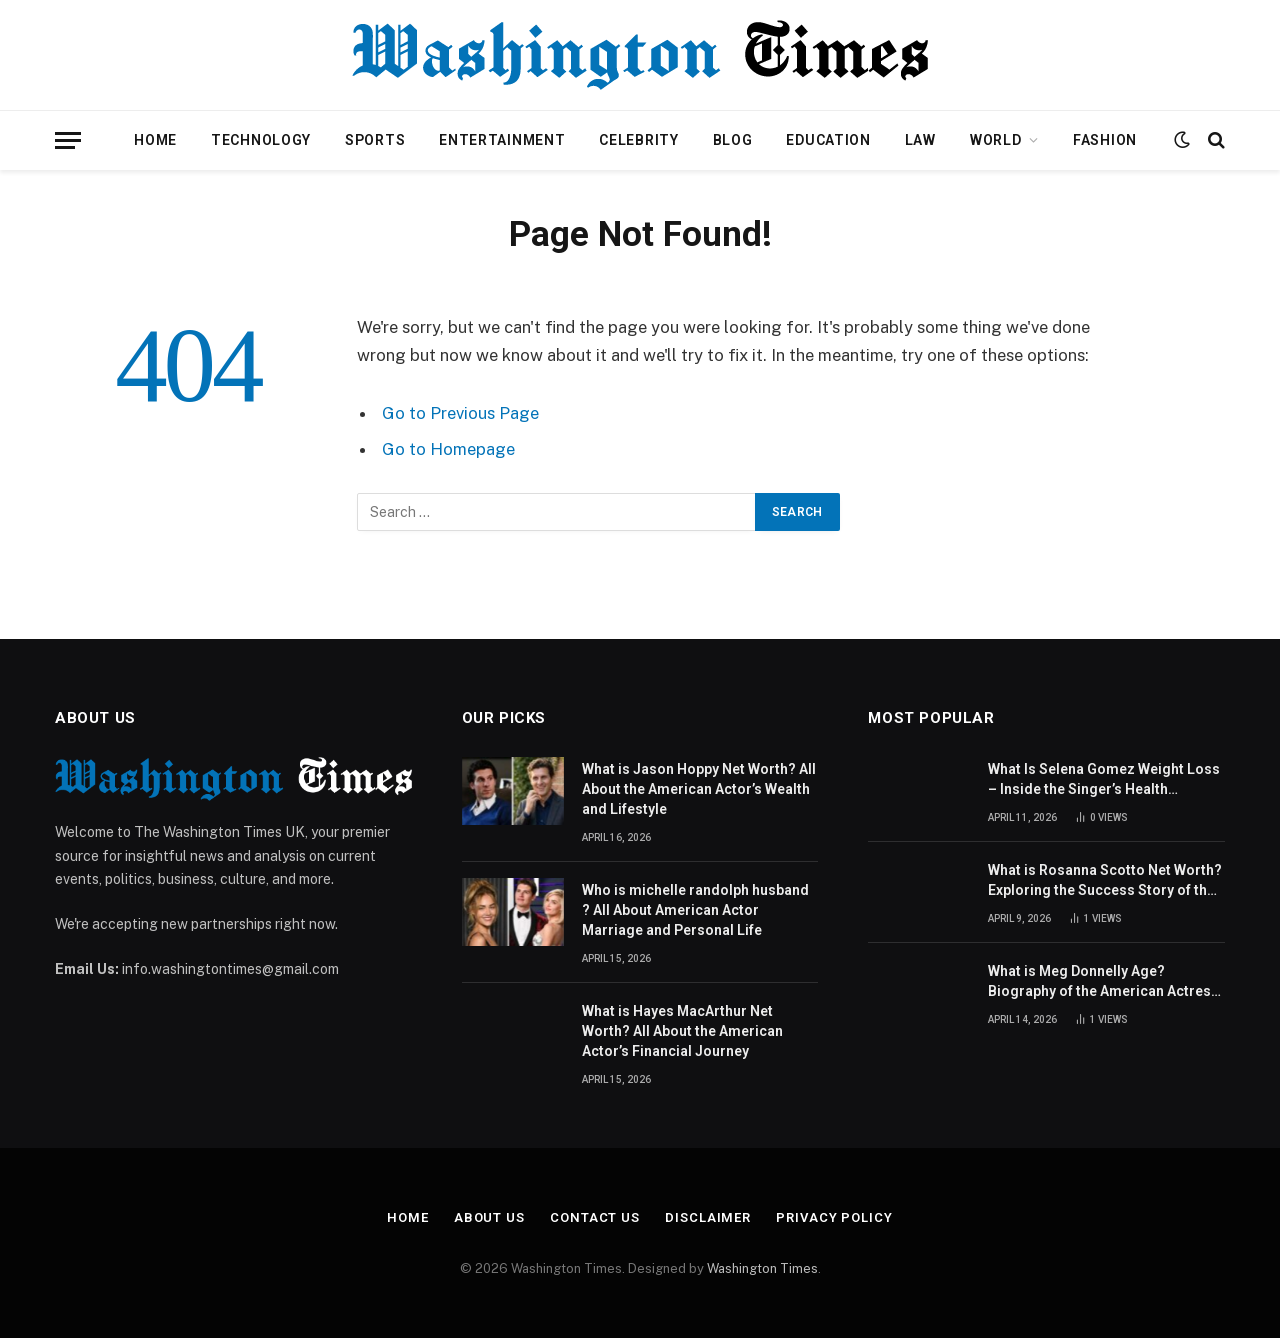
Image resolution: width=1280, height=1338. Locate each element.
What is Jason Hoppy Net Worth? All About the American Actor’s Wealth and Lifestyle (699, 789)
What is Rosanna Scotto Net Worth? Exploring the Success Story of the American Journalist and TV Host (1105, 881)
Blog (733, 140)
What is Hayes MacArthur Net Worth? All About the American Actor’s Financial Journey (682, 1031)
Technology (261, 140)
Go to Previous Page (460, 413)
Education (828, 140)
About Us (489, 1217)
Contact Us (595, 1217)
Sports (375, 140)
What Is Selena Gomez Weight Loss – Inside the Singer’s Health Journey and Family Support (1104, 780)
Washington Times (762, 1268)
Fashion (1105, 140)
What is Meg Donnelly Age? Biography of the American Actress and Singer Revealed (1103, 982)
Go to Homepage (448, 449)
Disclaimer (708, 1217)
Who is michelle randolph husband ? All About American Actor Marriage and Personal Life (695, 910)
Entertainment (502, 140)
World (996, 140)
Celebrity (638, 140)
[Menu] (68, 140)
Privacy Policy (834, 1217)
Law (920, 140)
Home (155, 140)
